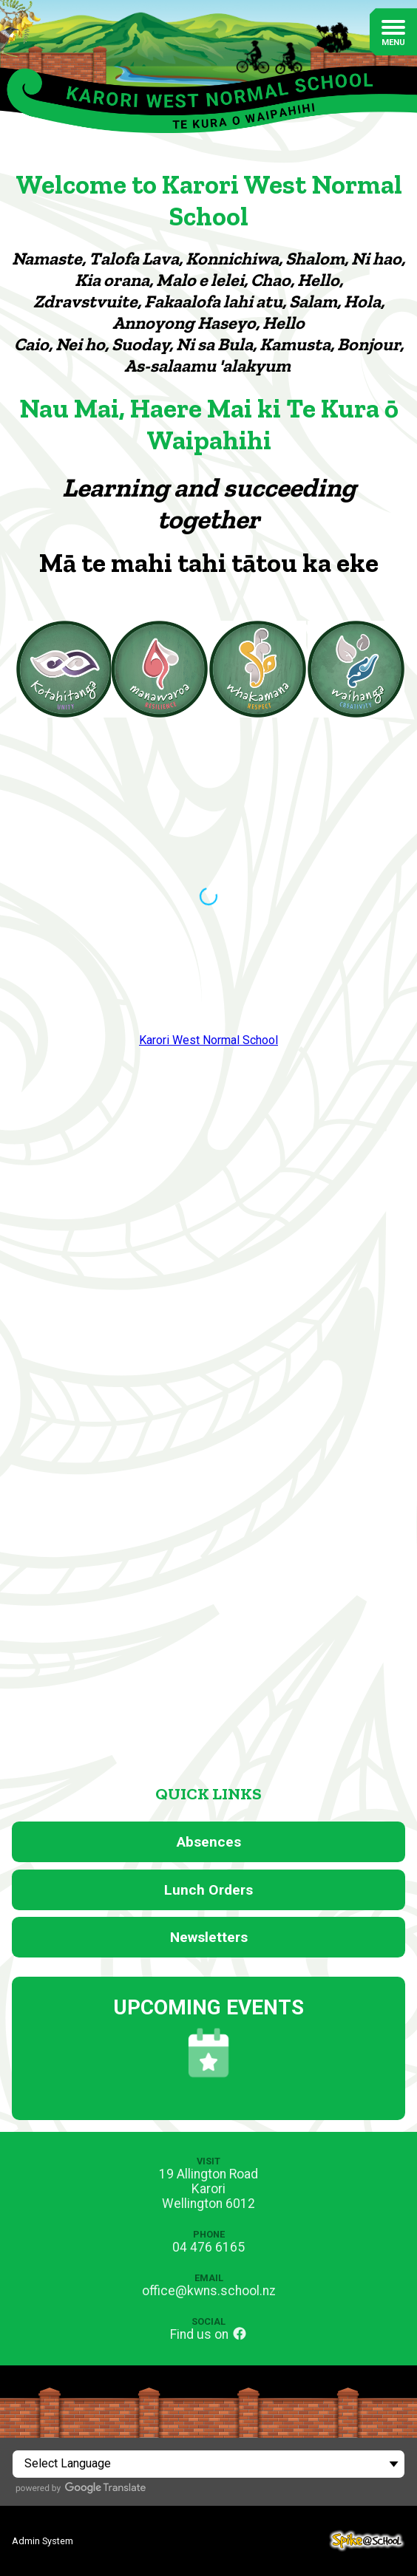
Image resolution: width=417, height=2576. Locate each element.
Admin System (42, 2540)
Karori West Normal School (208, 1040)
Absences (209, 1841)
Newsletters (209, 1937)
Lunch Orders (208, 1889)
